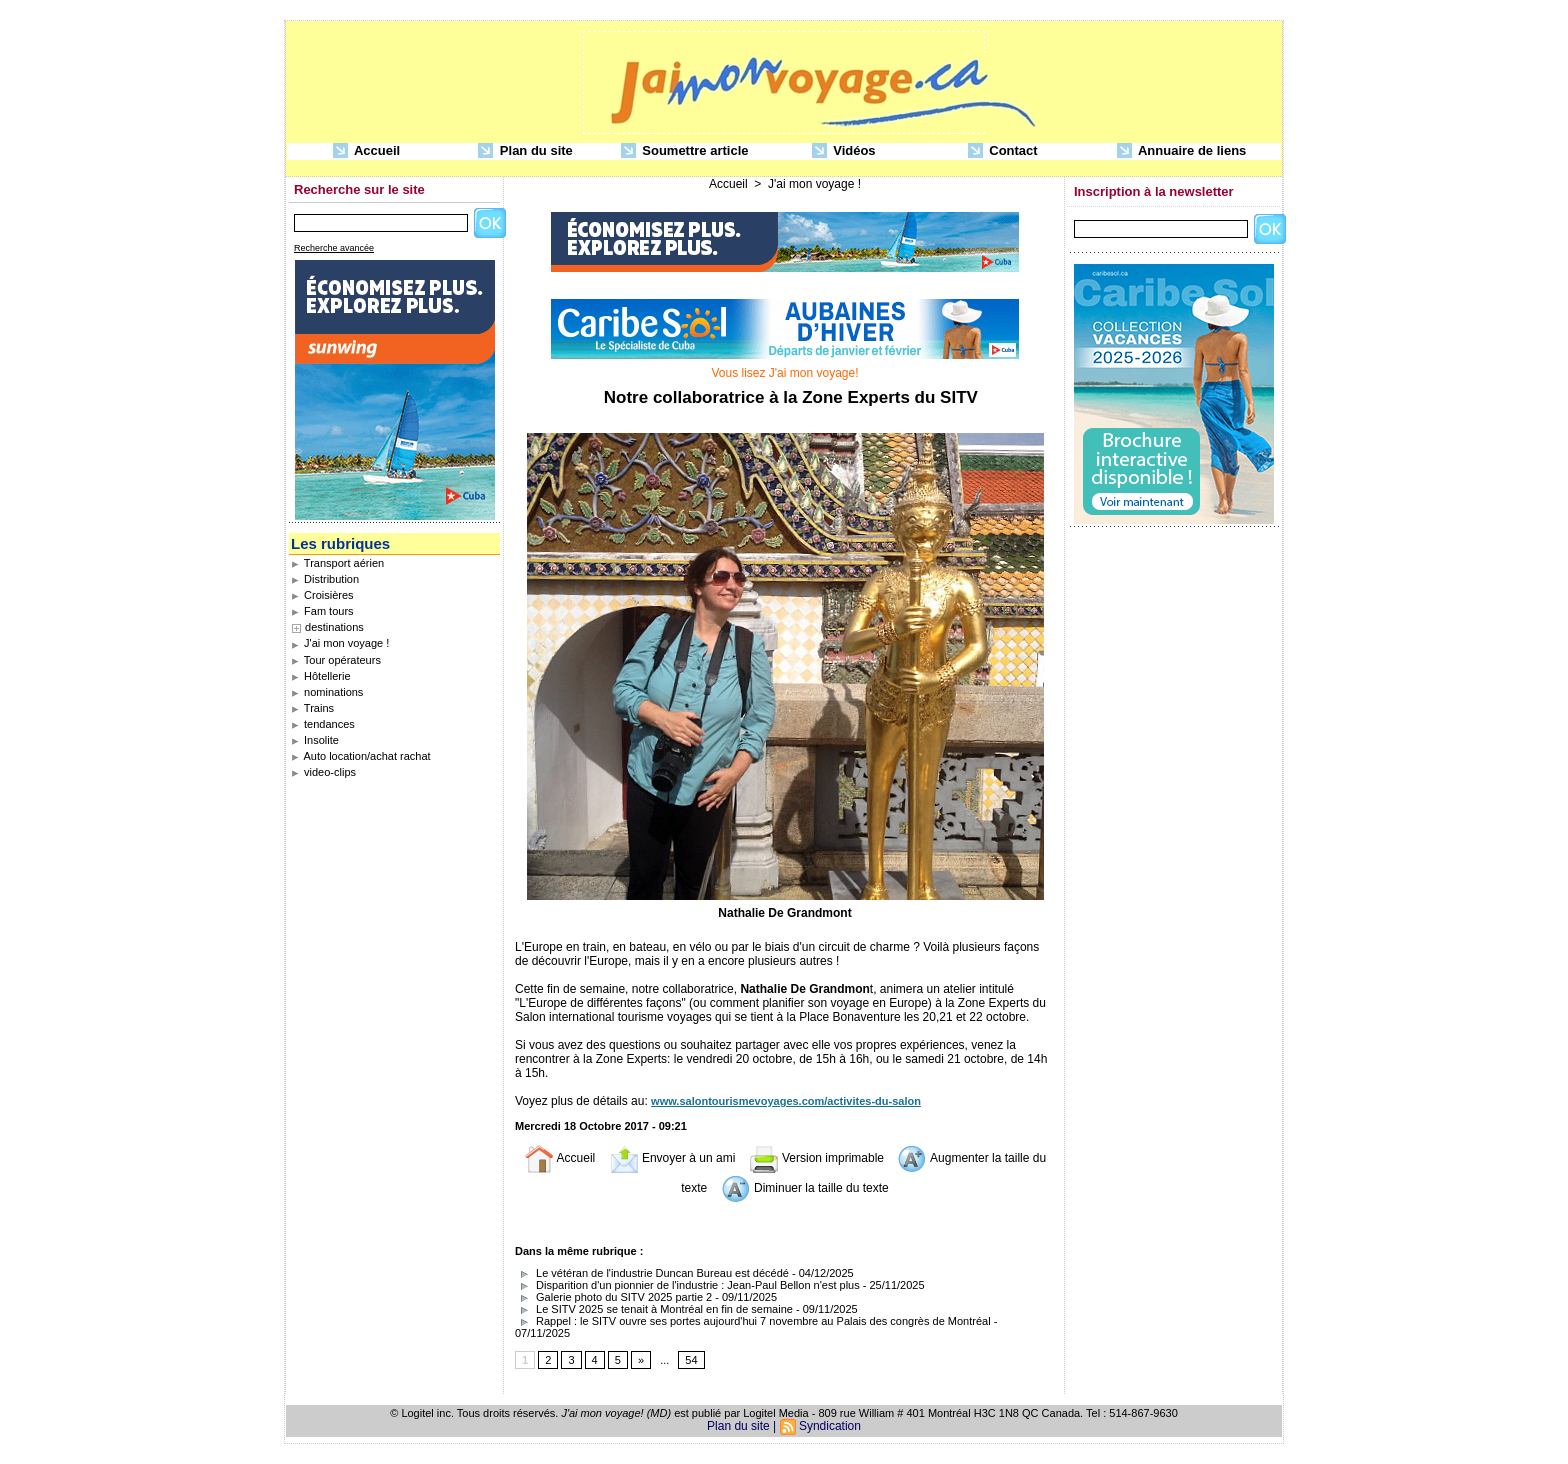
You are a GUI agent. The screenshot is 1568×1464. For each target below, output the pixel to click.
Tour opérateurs (336, 660)
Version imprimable (816, 1158)
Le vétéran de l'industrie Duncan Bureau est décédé (652, 1273)
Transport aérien (337, 563)
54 (691, 1360)
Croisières (322, 595)
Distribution (325, 579)
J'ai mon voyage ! (340, 643)
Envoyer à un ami (672, 1158)
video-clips (323, 772)
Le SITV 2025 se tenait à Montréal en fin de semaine (654, 1309)
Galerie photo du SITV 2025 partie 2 (613, 1297)
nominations (327, 692)
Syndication (830, 1426)
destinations (334, 627)
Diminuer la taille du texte (805, 1188)
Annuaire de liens (1182, 151)
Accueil (366, 151)
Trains (312, 708)
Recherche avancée (334, 248)
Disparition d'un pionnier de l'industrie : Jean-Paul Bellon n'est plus (687, 1285)
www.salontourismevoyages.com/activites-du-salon (786, 1101)
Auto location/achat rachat (361, 756)
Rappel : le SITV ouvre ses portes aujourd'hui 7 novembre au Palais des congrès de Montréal (753, 1321)
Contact (1003, 151)
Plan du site (525, 151)
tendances (323, 724)
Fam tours (322, 611)
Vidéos (844, 151)
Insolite (315, 740)
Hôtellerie (321, 676)
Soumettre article (685, 151)
